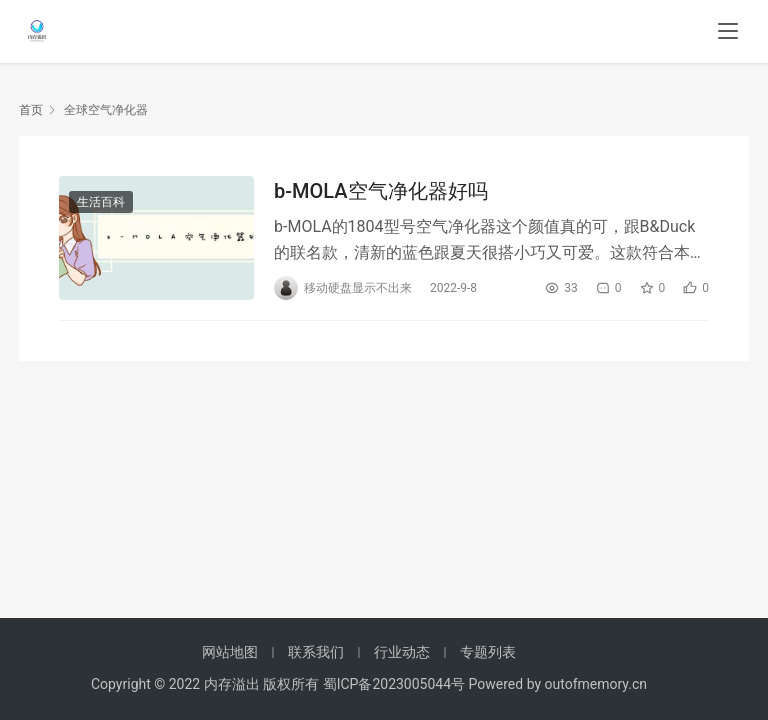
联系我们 (316, 652)
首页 (31, 110)
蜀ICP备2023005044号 (396, 684)
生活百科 (101, 202)
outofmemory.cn (596, 684)
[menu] (728, 32)
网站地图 (230, 652)
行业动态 (402, 652)
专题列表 (488, 652)
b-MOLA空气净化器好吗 (381, 191)
